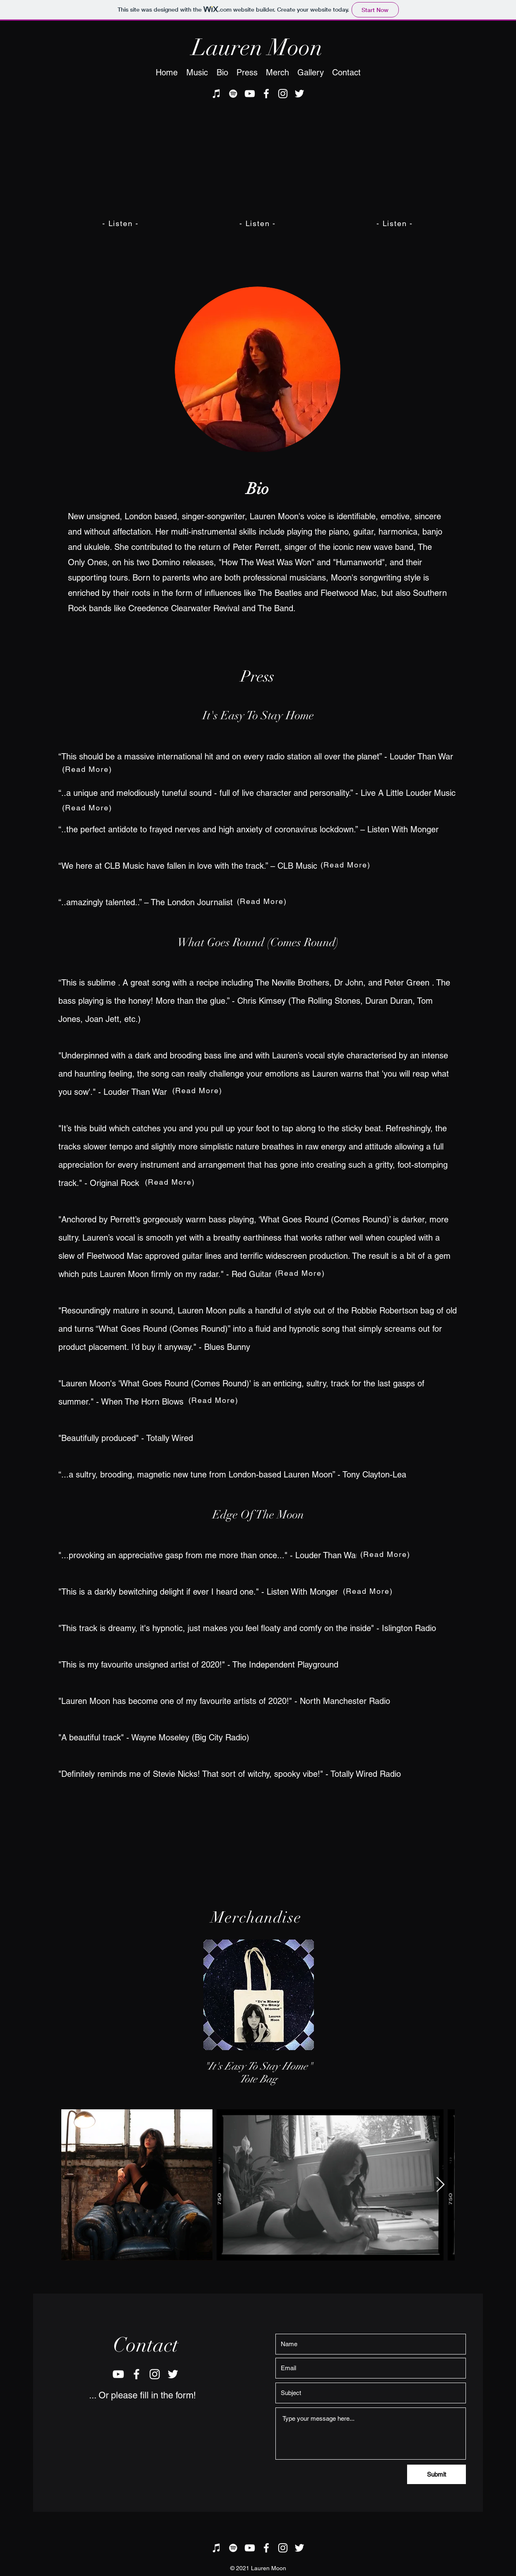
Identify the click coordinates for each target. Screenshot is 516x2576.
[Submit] (436, 2474)
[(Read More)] (262, 901)
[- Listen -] (121, 223)
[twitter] (299, 93)
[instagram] (283, 93)
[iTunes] (216, 93)
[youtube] (250, 93)
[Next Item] (440, 2185)
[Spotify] (233, 93)
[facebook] (266, 93)
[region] (258, 1995)
